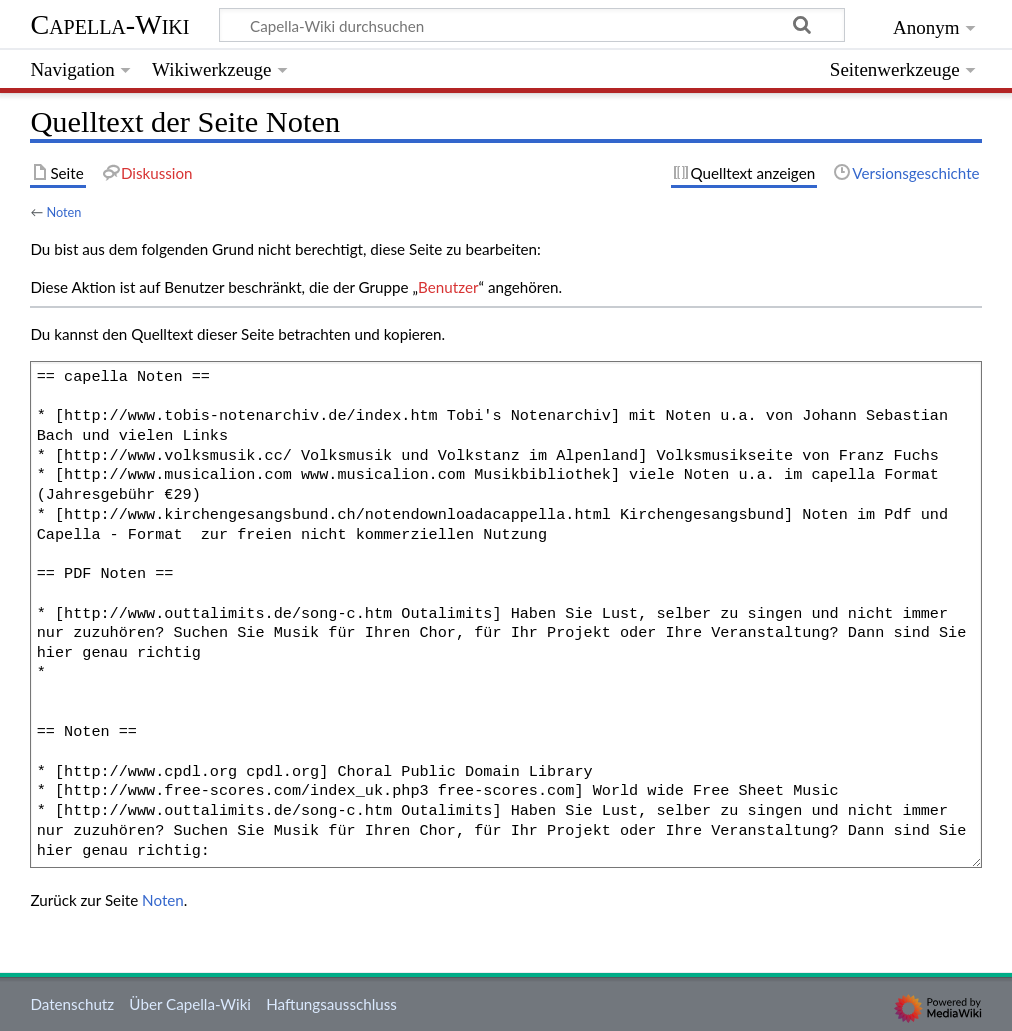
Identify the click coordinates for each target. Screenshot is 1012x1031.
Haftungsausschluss (331, 1004)
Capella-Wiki (109, 24)
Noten (63, 212)
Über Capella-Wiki (190, 1004)
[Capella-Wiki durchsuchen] (532, 25)
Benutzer (448, 287)
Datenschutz (72, 1004)
